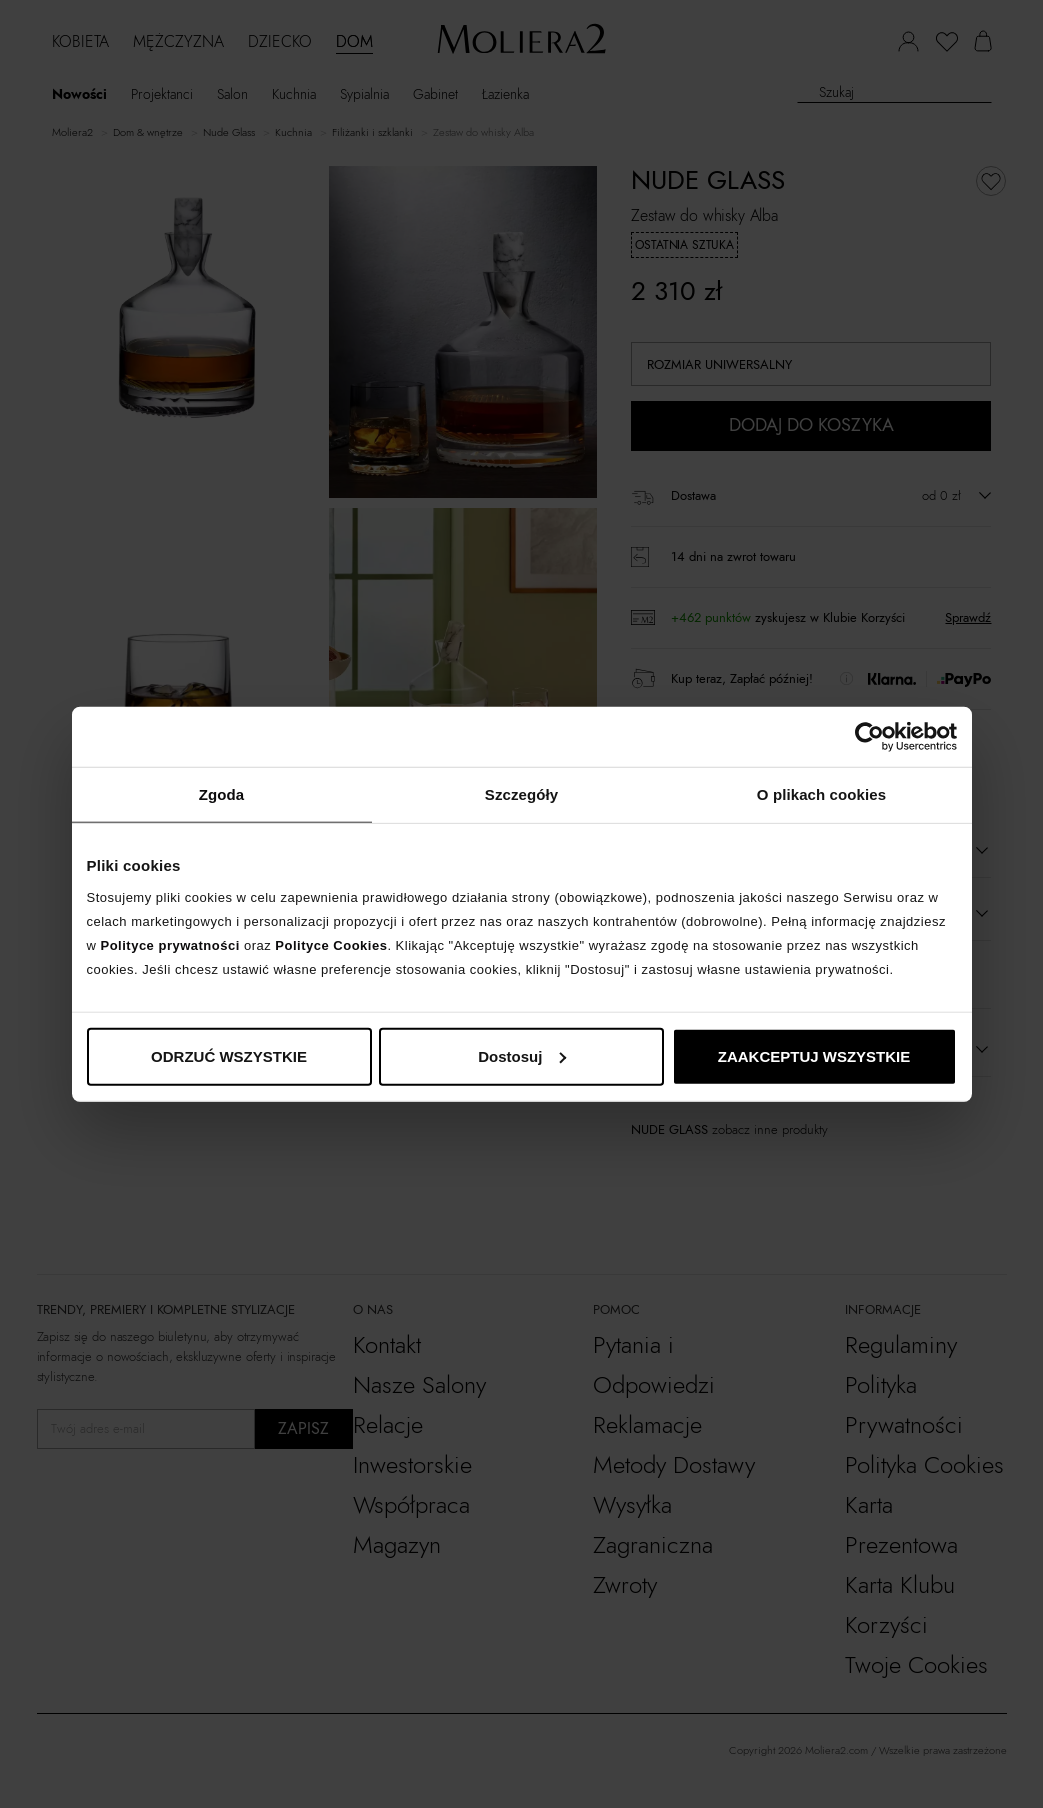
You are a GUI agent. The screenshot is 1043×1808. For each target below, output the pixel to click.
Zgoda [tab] (222, 794)
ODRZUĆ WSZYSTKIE (229, 1055)
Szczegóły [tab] (521, 794)
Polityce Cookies (331, 944)
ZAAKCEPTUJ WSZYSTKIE (814, 1055)
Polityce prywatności (170, 944)
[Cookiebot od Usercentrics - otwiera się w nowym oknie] (869, 737)
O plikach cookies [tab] (821, 794)
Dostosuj (522, 1055)
